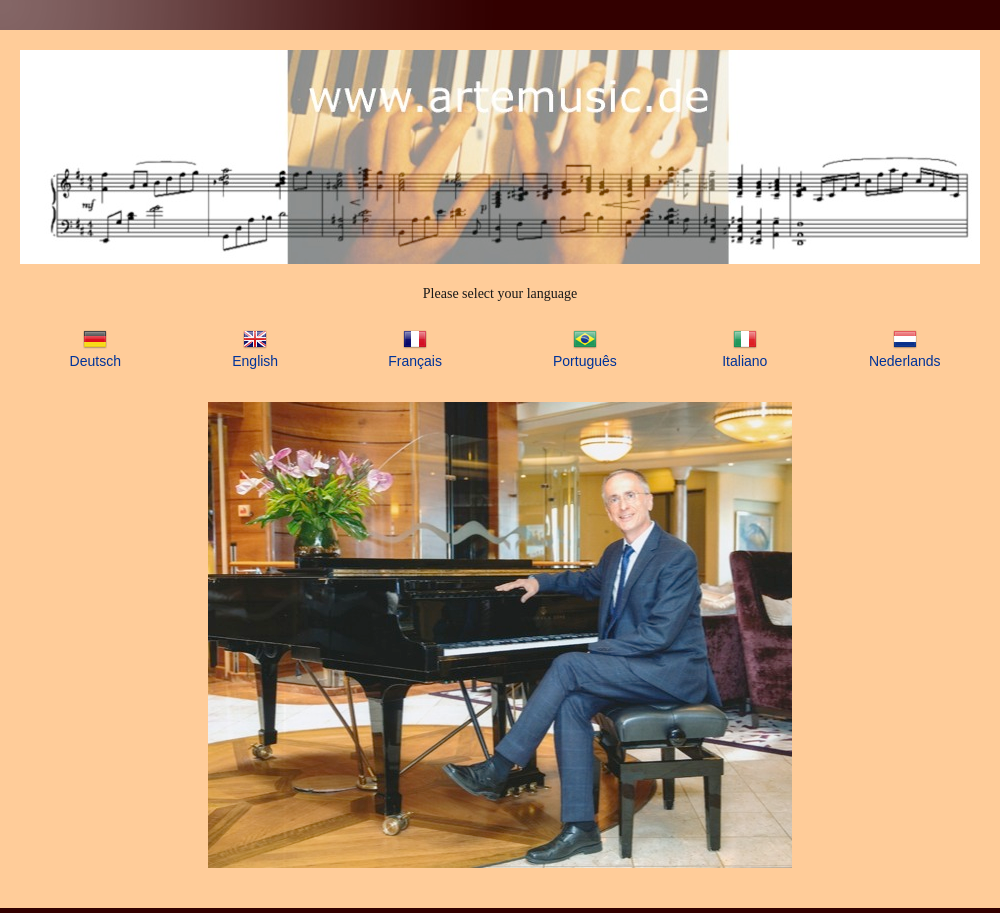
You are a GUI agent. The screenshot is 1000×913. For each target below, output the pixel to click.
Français (415, 361)
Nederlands (905, 361)
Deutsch (95, 361)
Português (585, 361)
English (255, 361)
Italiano (744, 361)
